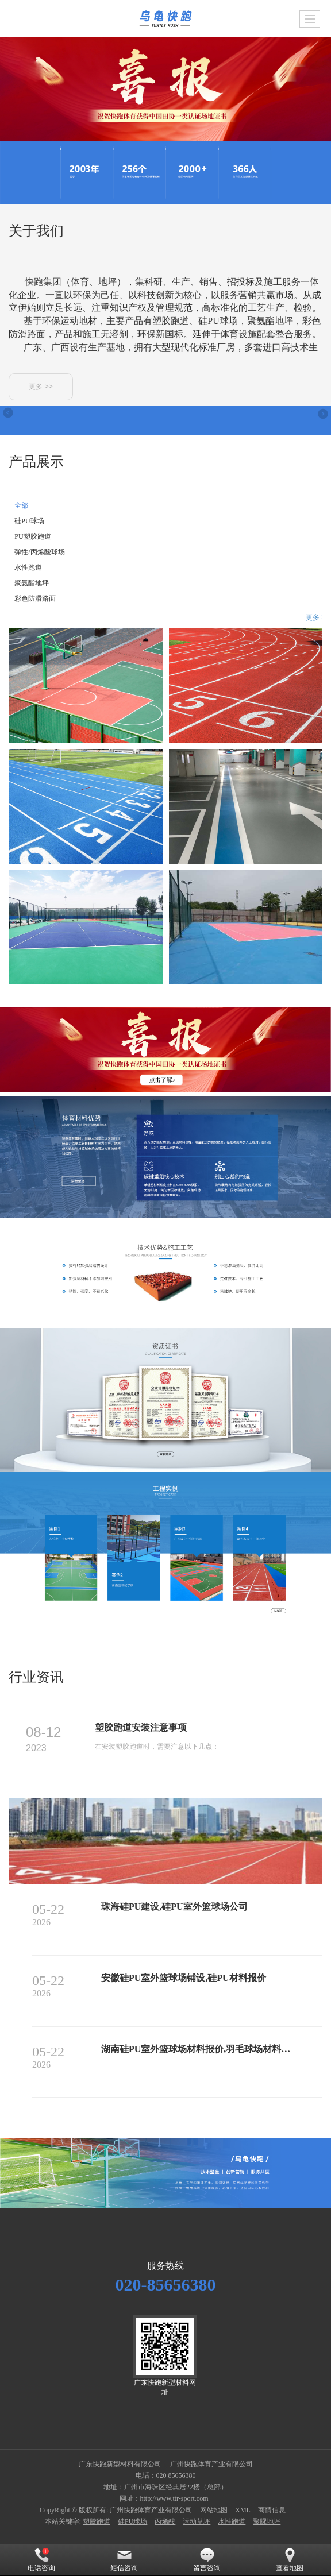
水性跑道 (28, 567)
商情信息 (272, 2510)
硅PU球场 (29, 521)
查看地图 (289, 2560)
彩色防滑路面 (35, 598)
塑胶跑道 (96, 2521)
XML (243, 2510)
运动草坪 (196, 2521)
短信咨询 (124, 2560)
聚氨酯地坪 (31, 583)
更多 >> (40, 387)
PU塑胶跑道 (32, 536)
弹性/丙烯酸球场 (39, 552)
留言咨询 (207, 2560)
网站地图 (214, 2510)
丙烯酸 (165, 2521)
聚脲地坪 (266, 2521)
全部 (21, 505)
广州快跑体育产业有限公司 (151, 2510)
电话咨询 (41, 2560)
